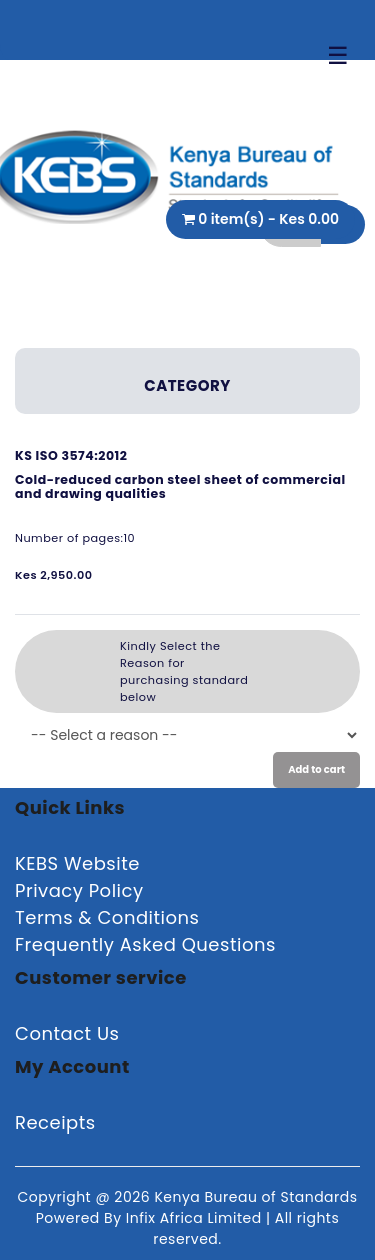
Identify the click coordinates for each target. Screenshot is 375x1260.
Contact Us (67, 1033)
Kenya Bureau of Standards (255, 1197)
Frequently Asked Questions (145, 944)
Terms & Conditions (107, 917)
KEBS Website (77, 863)
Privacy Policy (79, 890)
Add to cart (316, 769)
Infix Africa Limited (196, 1218)
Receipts (55, 1122)
